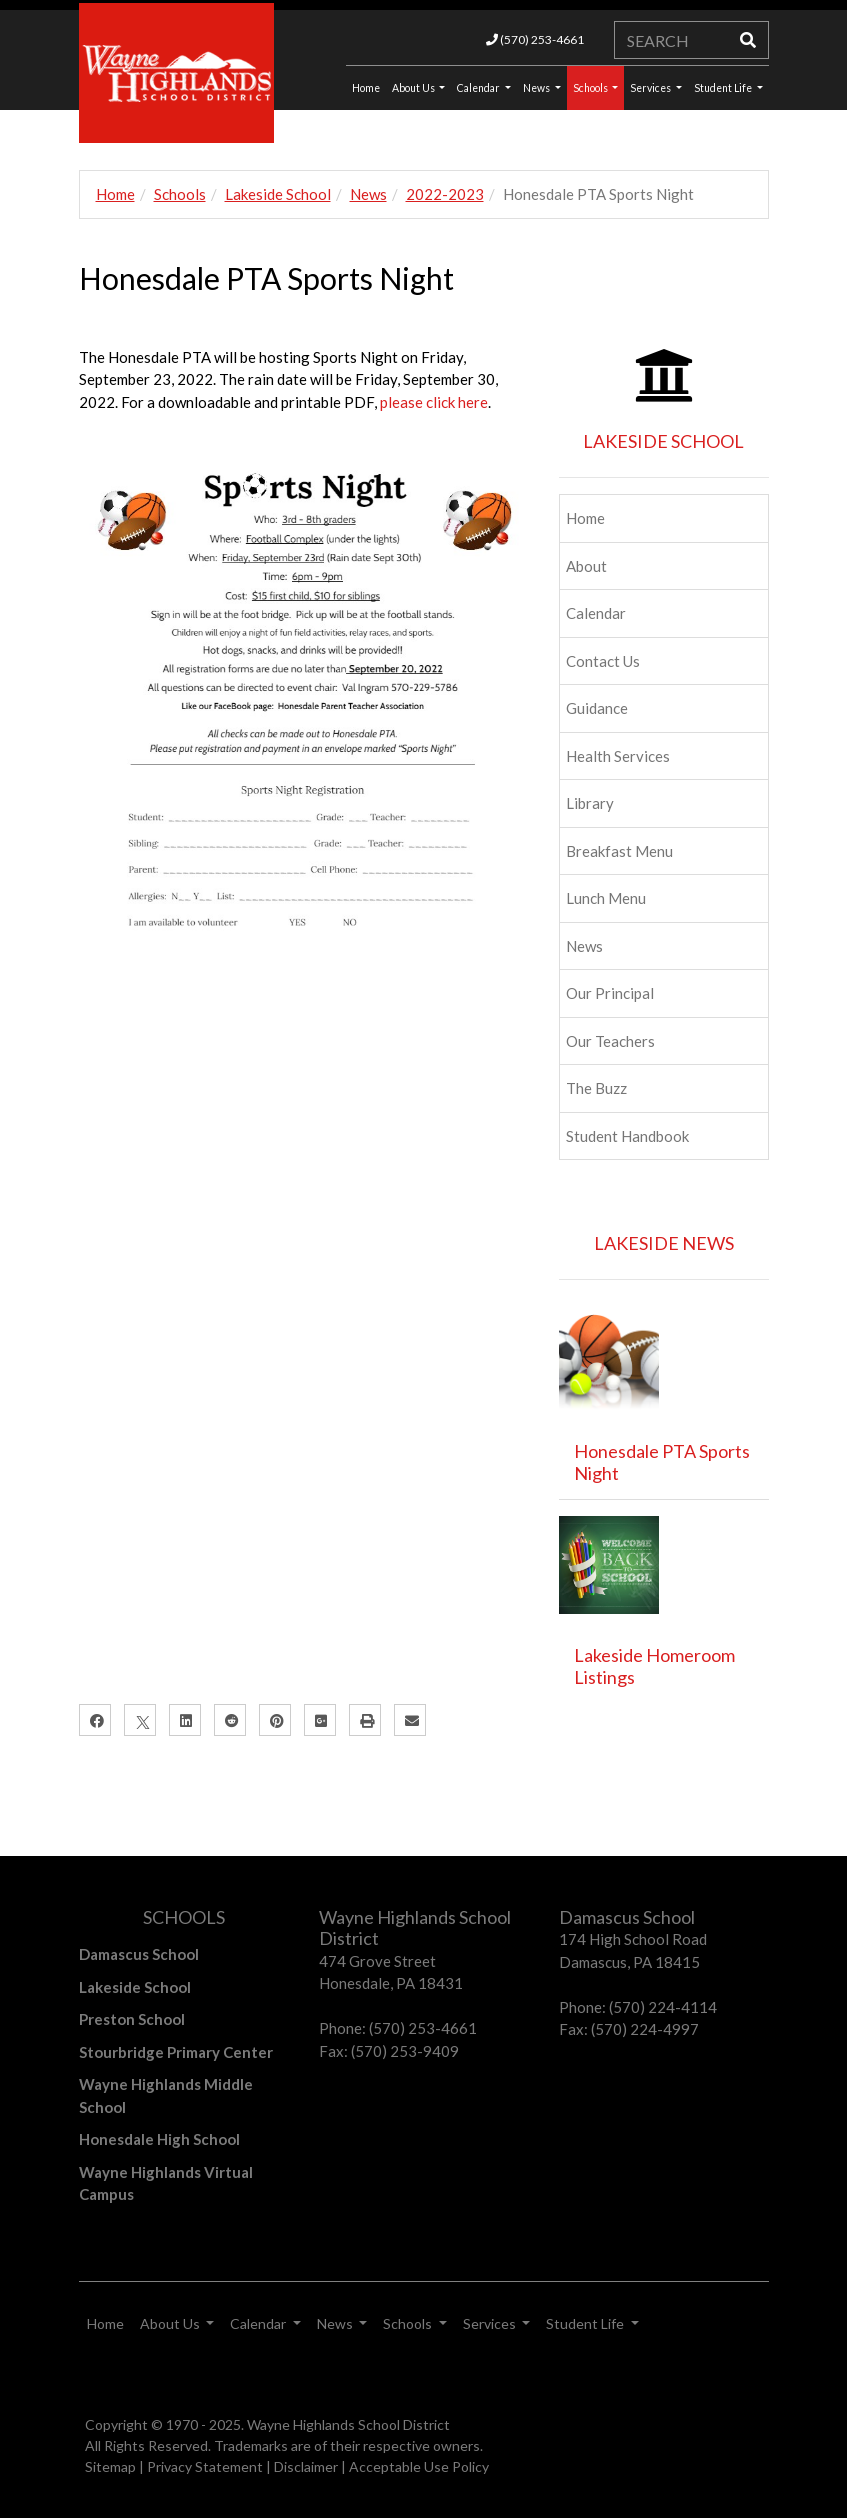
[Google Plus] (320, 1720)
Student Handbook (627, 1136)
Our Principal (610, 993)
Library (590, 803)
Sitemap (110, 2466)
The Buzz (596, 1088)
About (586, 566)
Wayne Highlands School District (348, 2424)
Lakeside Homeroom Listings (654, 1666)
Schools (591, 88)
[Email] (410, 1720)
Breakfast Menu (619, 851)
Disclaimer (306, 2466)
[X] (140, 1720)
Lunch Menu (606, 898)
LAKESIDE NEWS (664, 1243)
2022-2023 (445, 194)
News (537, 88)
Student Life (724, 88)
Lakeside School (278, 194)
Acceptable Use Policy (419, 2466)
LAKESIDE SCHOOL (663, 441)
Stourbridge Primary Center (176, 2052)
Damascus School (139, 1954)
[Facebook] (95, 1720)
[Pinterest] (275, 1720)
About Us (414, 88)
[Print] (365, 1720)
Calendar (479, 88)
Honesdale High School (159, 2139)
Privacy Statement (205, 2466)
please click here (434, 402)
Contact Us (603, 661)
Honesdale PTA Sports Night (662, 1462)
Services (651, 88)
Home (115, 194)
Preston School (132, 2019)
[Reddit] (230, 1720)
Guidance (597, 708)
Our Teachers (610, 1041)
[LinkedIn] (185, 1720)
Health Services (618, 756)
